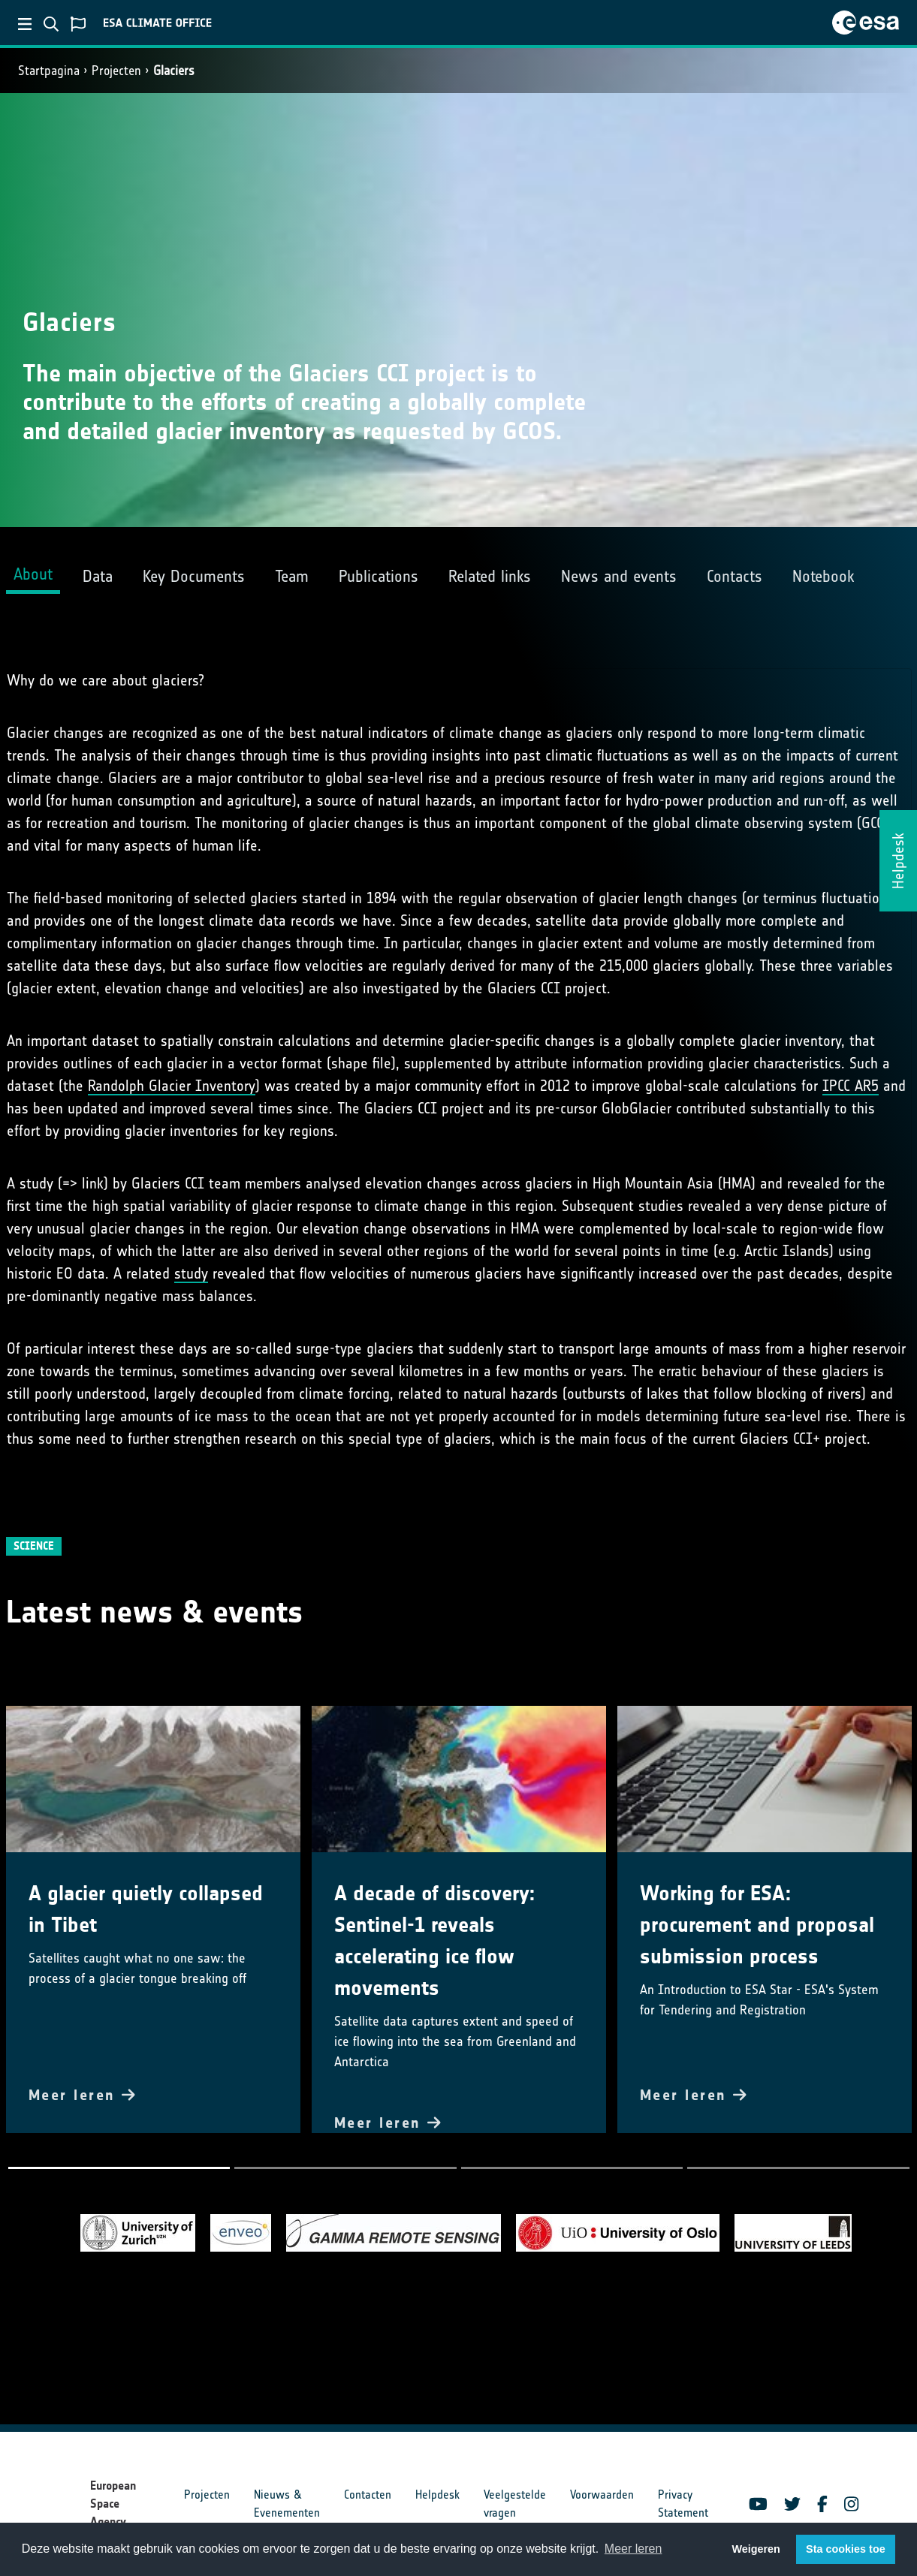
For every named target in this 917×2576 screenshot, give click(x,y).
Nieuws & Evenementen (287, 2503)
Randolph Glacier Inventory (171, 1086)
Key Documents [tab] (194, 576)
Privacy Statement (683, 2503)
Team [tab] (292, 576)
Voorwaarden (602, 2494)
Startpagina (49, 70)
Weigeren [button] (755, 2549)
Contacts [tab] (734, 576)
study (191, 1273)
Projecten (116, 70)
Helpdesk (437, 2494)
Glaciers (174, 70)
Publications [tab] (378, 576)
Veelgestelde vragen (515, 2503)
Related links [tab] (489, 576)
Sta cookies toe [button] (845, 2549)
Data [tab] (98, 576)
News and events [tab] (619, 576)
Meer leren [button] (633, 2548)
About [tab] (33, 574)
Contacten (367, 2494)
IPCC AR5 (850, 1086)
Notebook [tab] (823, 576)
